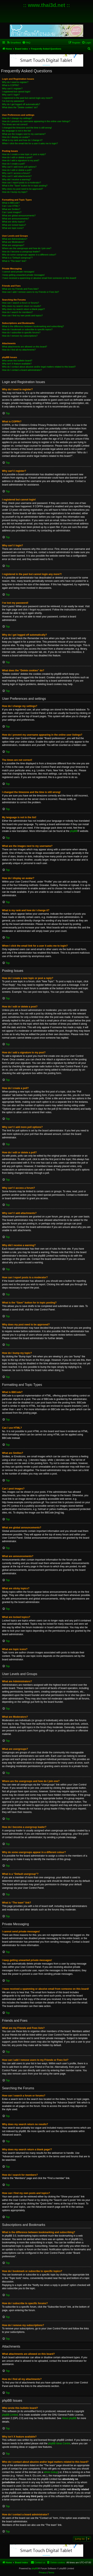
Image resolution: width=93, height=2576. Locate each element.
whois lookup (51, 2472)
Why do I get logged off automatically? (21, 104)
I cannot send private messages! (18, 271)
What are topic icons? (13, 228)
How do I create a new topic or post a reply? (24, 154)
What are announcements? (15, 218)
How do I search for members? (17, 312)
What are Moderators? (13, 242)
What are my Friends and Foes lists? (20, 289)
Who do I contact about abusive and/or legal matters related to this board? (39, 366)
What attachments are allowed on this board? (24, 346)
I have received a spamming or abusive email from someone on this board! (39, 278)
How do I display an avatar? (16, 137)
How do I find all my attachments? (19, 349)
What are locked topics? (14, 225)
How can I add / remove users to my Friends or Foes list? (30, 292)
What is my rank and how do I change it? (22, 140)
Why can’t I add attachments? (17, 176)
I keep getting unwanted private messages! (23, 275)
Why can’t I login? (11, 94)
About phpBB (69, 2418)
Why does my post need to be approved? (22, 189)
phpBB (74, 831)
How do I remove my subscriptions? (20, 336)
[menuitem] (14, 42)
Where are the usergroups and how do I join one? (26, 248)
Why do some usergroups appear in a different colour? (29, 254)
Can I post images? (11, 212)
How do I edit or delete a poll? (17, 170)
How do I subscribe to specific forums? (21, 332)
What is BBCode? (11, 203)
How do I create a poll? (13, 163)
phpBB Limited (10, 2414)
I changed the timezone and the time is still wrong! (27, 127)
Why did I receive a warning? (16, 179)
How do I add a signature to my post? (20, 160)
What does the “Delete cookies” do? (20, 107)
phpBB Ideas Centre (59, 2443)
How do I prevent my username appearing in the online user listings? (36, 121)
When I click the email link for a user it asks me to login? (30, 143)
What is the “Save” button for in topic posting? (25, 185)
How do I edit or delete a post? (17, 157)
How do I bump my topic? (14, 192)
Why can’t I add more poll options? (19, 167)
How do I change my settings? (17, 118)
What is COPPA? (10, 85)
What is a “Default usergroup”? (17, 257)
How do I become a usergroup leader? (21, 251)
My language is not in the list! (16, 130)
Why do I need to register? (15, 82)
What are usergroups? (13, 245)
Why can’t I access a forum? (16, 173)
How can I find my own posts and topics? (22, 315)
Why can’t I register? (12, 88)
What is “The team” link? (14, 261)
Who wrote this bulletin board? (17, 360)
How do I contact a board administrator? (22, 370)
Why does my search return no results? (21, 306)
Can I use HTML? (11, 206)
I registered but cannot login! (16, 91)
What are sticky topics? (13, 221)
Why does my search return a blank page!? (23, 309)
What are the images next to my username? (23, 134)
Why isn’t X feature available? (17, 363)
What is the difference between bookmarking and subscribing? (33, 326)
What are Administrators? (14, 239)
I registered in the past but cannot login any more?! (27, 98)
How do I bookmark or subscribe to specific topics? (27, 329)
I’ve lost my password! (13, 101)
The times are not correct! (15, 124)
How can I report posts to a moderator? (21, 182)
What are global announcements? (19, 215)
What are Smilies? (11, 209)
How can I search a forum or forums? (20, 303)
